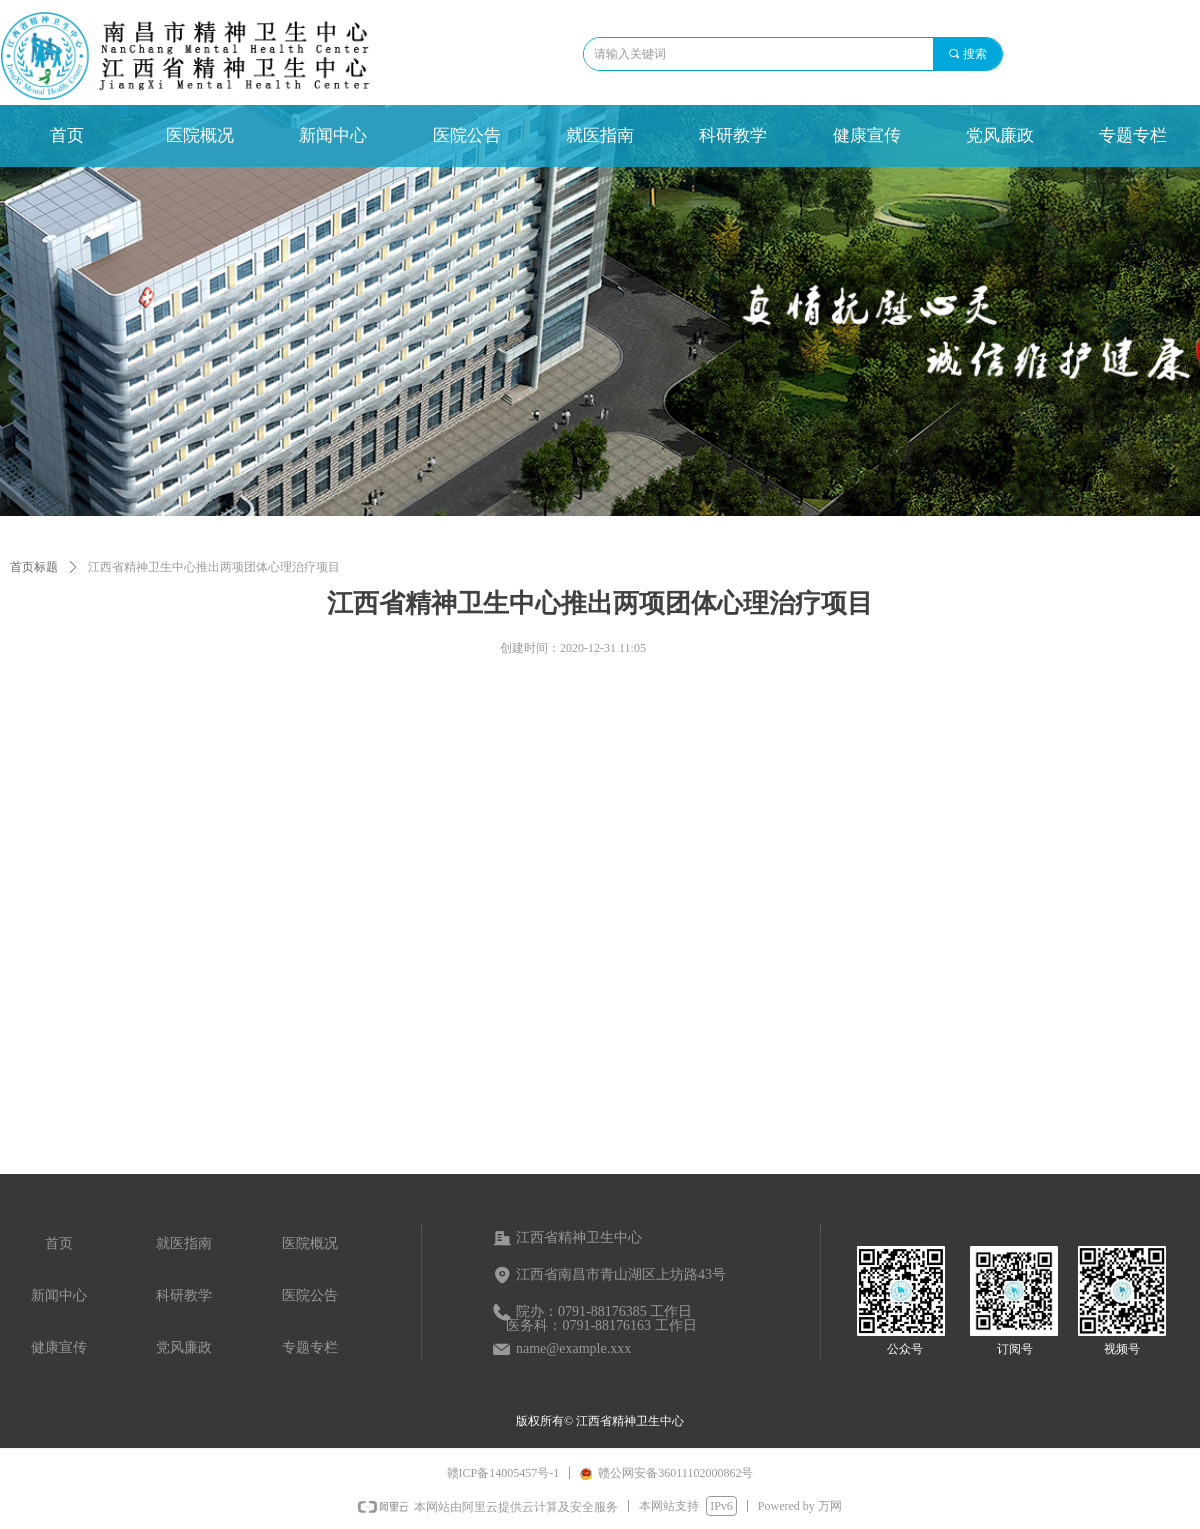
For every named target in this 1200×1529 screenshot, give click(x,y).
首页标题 (34, 567)
